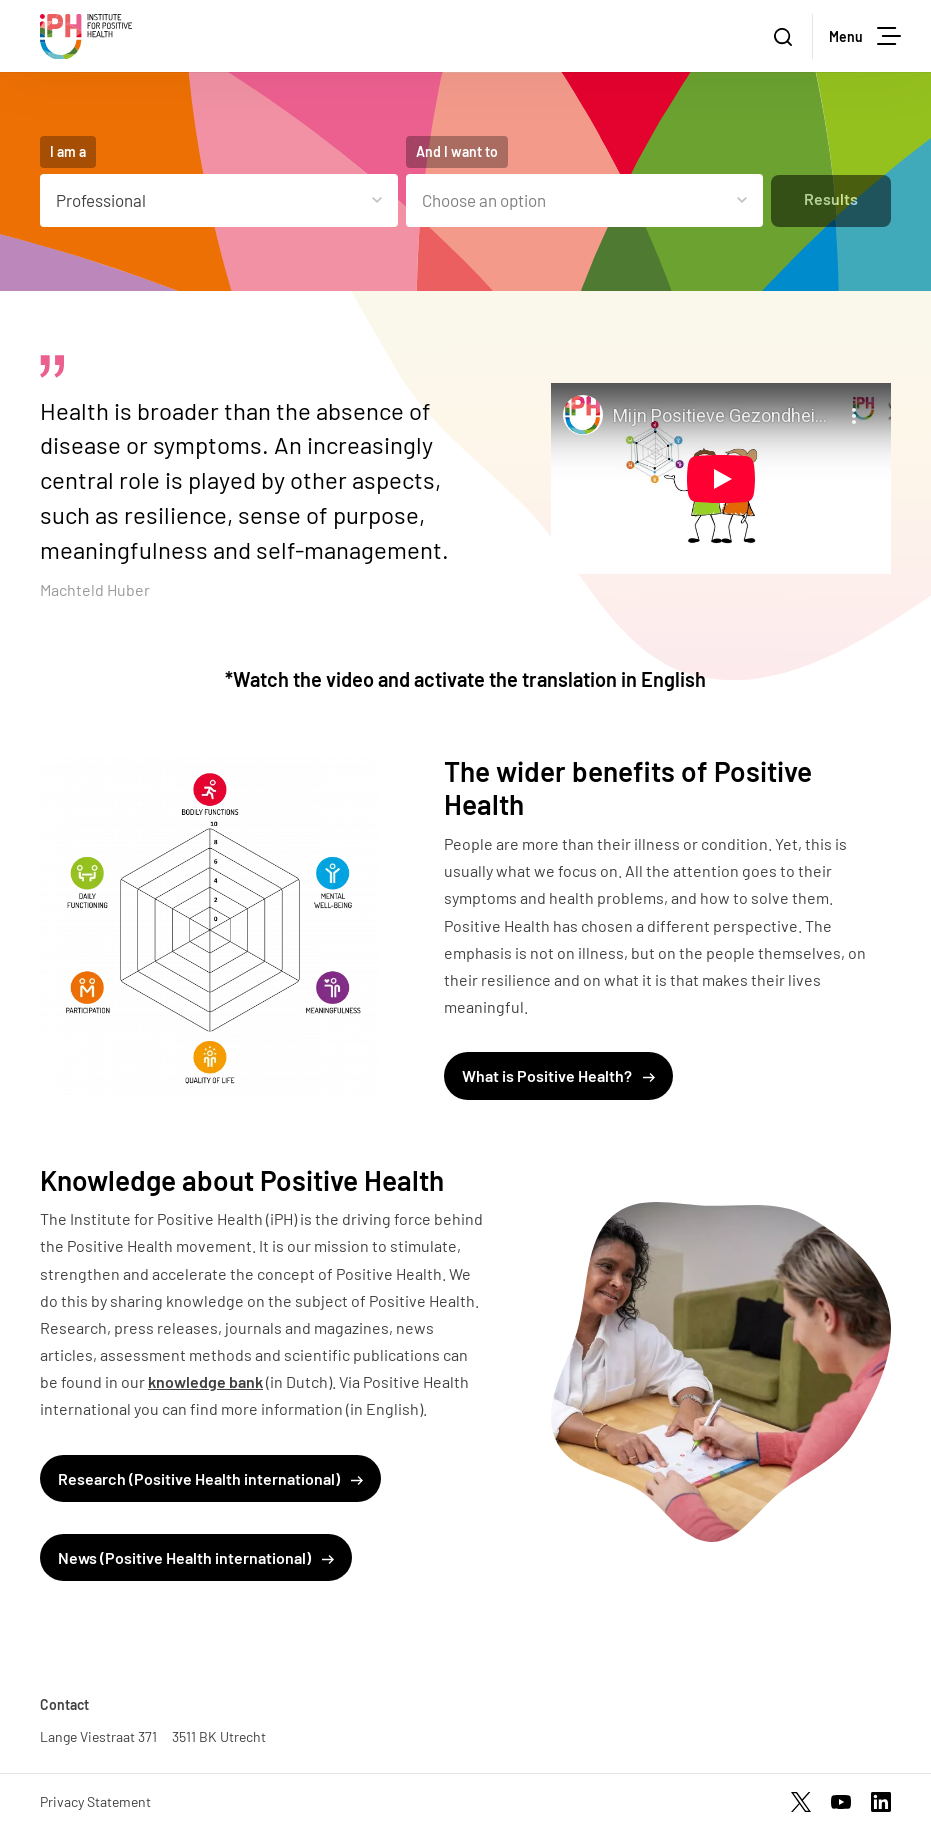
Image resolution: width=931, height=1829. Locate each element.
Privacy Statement (95, 1801)
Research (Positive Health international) (210, 1478)
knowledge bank (205, 1381)
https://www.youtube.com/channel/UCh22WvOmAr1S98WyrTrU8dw (841, 1802)
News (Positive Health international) (196, 1557)
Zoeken (793, 37)
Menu (865, 36)
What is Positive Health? (558, 1075)
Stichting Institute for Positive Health (86, 36)
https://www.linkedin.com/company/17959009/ (881, 1802)
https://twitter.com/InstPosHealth (801, 1802)
